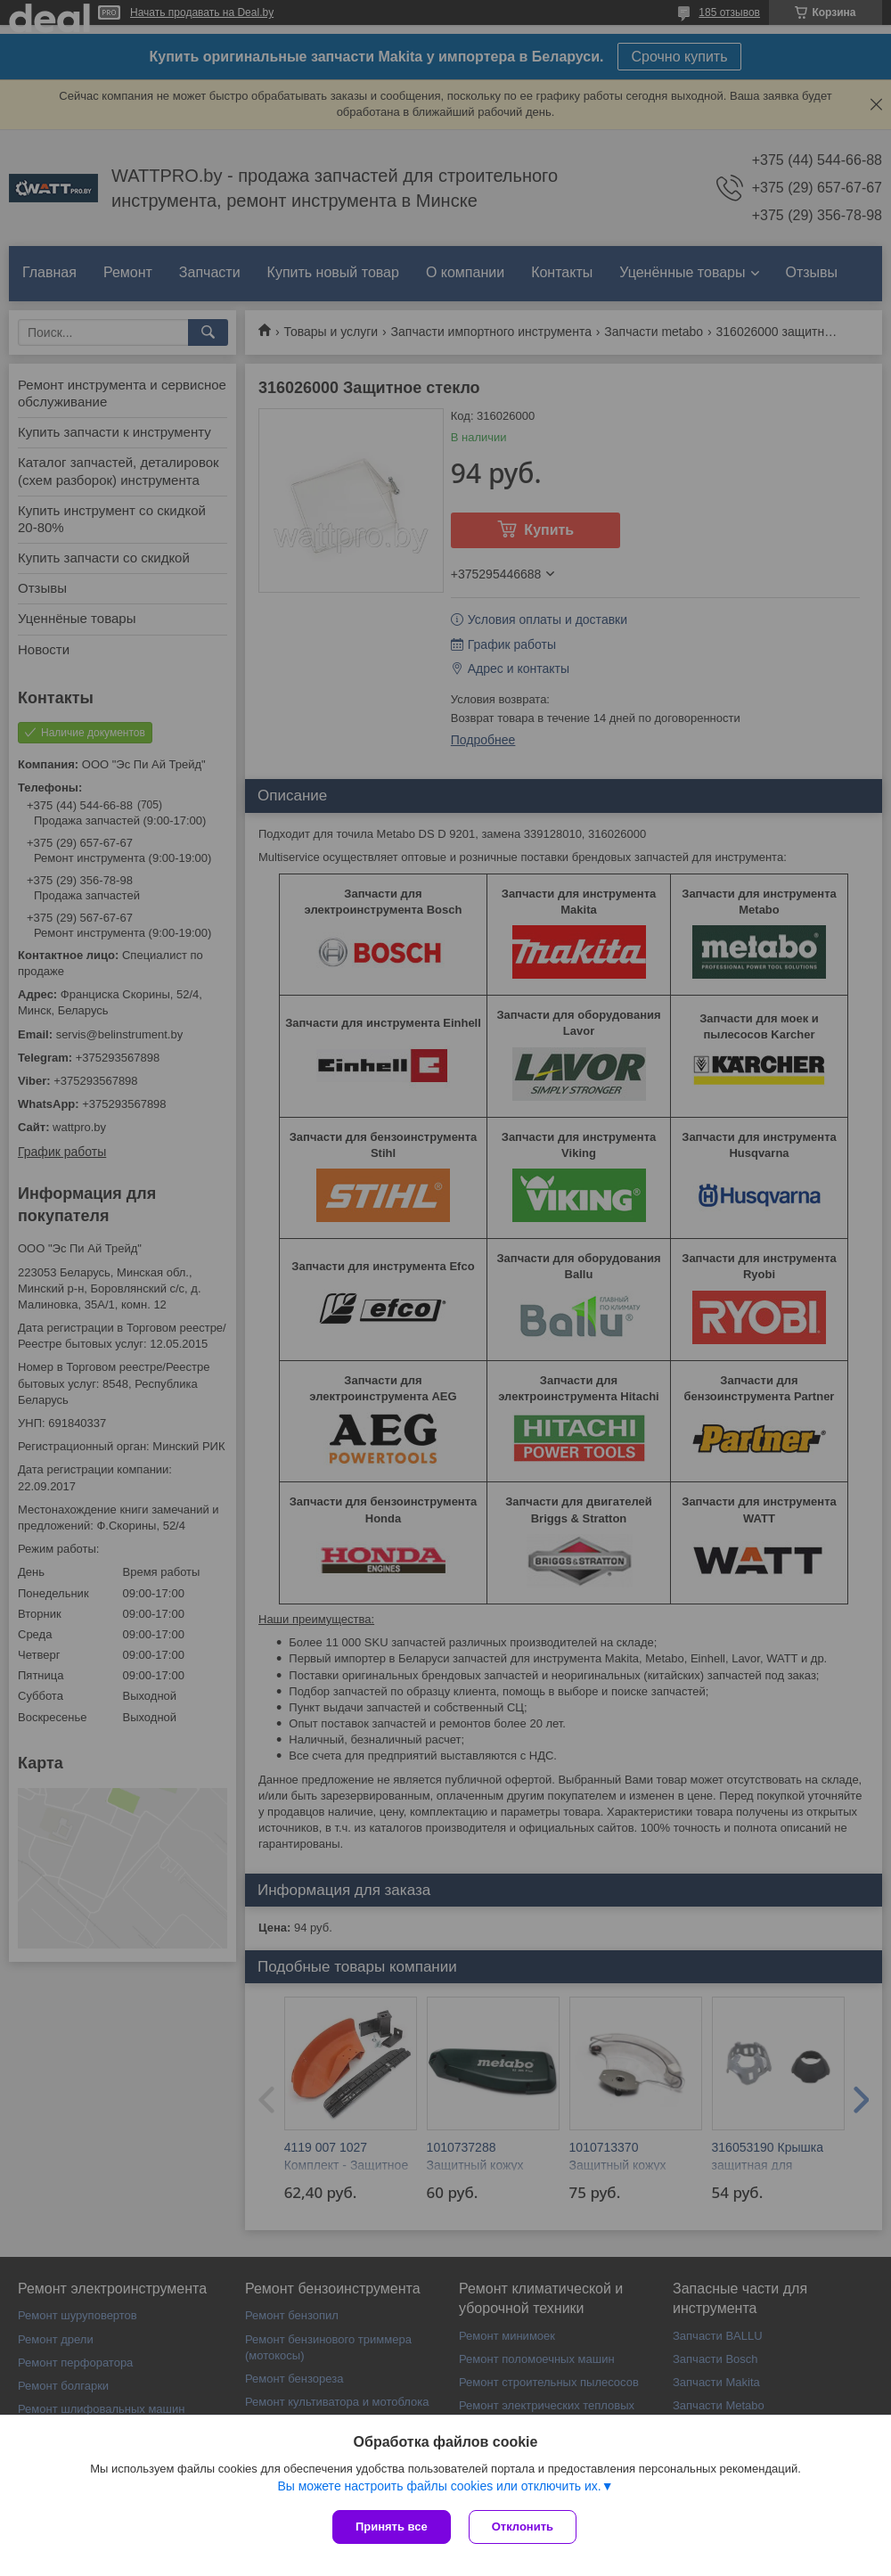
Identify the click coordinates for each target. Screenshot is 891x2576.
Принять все (392, 2526)
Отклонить (522, 2526)
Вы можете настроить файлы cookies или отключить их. (439, 2486)
